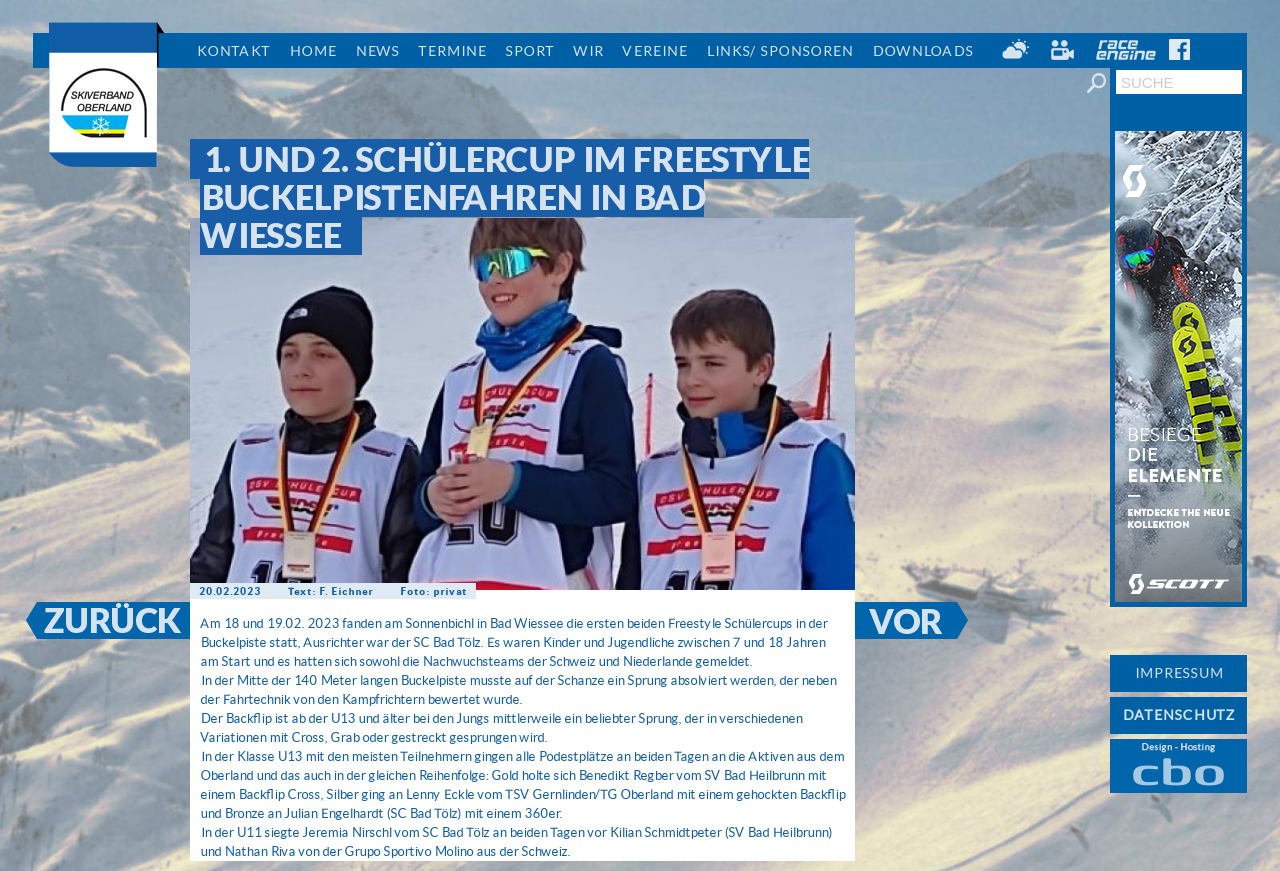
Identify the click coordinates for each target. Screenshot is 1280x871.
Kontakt (233, 51)
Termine (452, 51)
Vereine (654, 51)
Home (312, 51)
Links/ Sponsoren (779, 51)
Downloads (922, 51)
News (377, 51)
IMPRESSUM (1178, 673)
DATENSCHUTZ (1178, 715)
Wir (588, 51)
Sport (529, 51)
